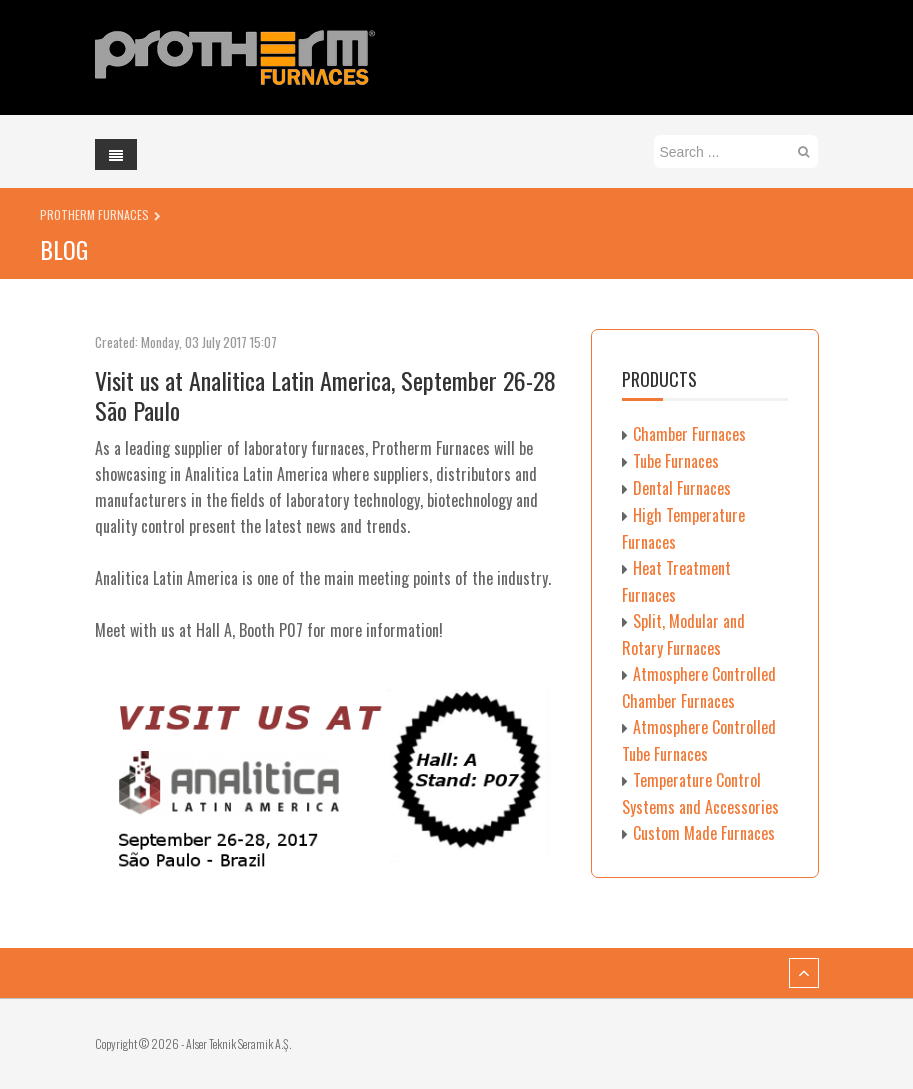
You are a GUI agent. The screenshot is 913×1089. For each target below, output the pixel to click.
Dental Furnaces (682, 488)
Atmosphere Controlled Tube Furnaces (699, 740)
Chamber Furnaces (689, 434)
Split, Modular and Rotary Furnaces (683, 634)
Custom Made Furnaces (704, 833)
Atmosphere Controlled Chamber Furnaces (699, 687)
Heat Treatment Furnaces (676, 581)
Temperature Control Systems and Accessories (700, 793)
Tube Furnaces (676, 461)
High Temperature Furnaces (683, 528)
